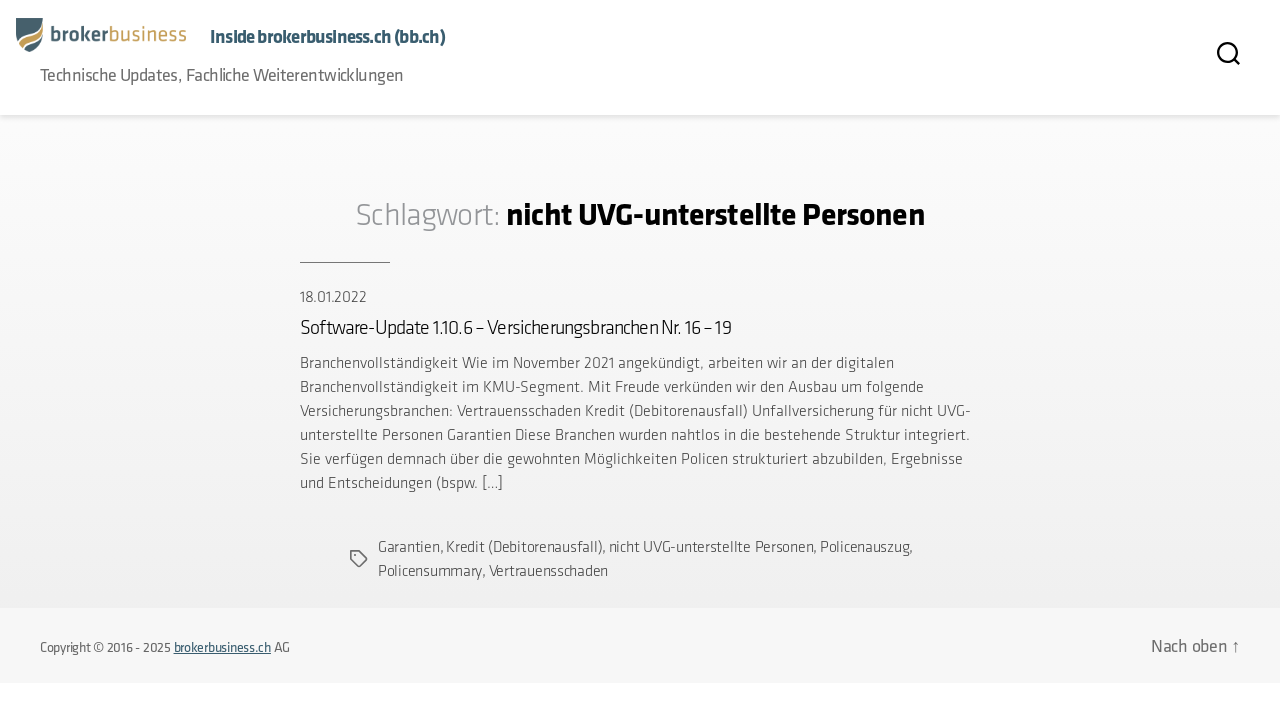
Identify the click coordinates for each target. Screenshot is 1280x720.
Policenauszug (865, 546)
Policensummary (430, 570)
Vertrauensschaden (548, 570)
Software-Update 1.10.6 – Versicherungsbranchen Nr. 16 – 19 (515, 327)
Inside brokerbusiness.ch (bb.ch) (327, 36)
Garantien (409, 546)
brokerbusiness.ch (222, 647)
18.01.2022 (333, 296)
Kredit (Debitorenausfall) (524, 546)
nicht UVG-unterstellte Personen (711, 546)
